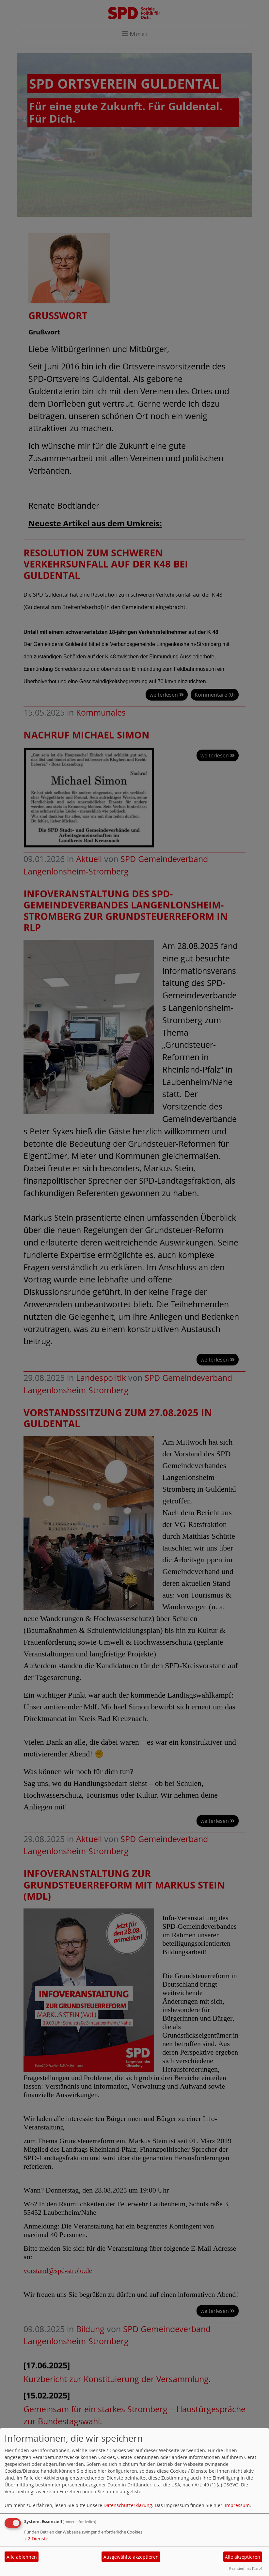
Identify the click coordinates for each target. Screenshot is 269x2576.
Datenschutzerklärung (127, 2505)
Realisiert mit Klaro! (245, 2568)
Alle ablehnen (22, 2557)
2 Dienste (36, 2538)
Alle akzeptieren (242, 2557)
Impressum (237, 2505)
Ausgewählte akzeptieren (131, 2557)
